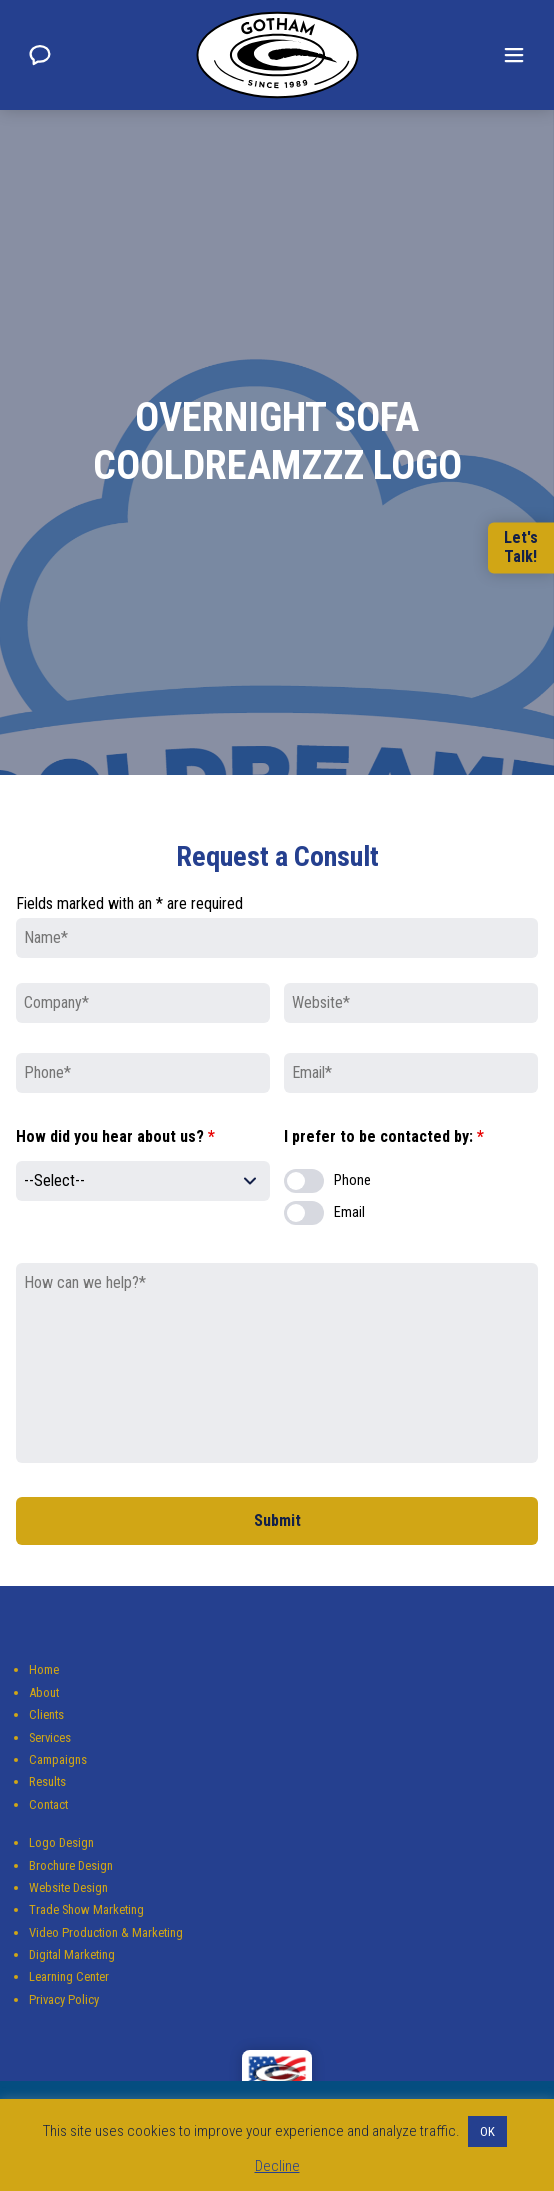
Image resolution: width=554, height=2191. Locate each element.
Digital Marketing (72, 1954)
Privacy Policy (64, 1999)
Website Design (68, 1887)
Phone (352, 1180)
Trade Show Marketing (86, 1909)
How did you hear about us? (115, 1136)
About (44, 1692)
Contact (48, 1804)
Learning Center (69, 1976)
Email (349, 1212)
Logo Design (61, 1842)
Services (50, 1737)
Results (47, 1781)
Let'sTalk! (521, 548)
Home (44, 1669)
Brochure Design (71, 1865)
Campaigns (58, 1759)
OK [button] (487, 2131)
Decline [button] (277, 2166)
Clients (46, 1714)
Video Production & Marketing (106, 1932)
